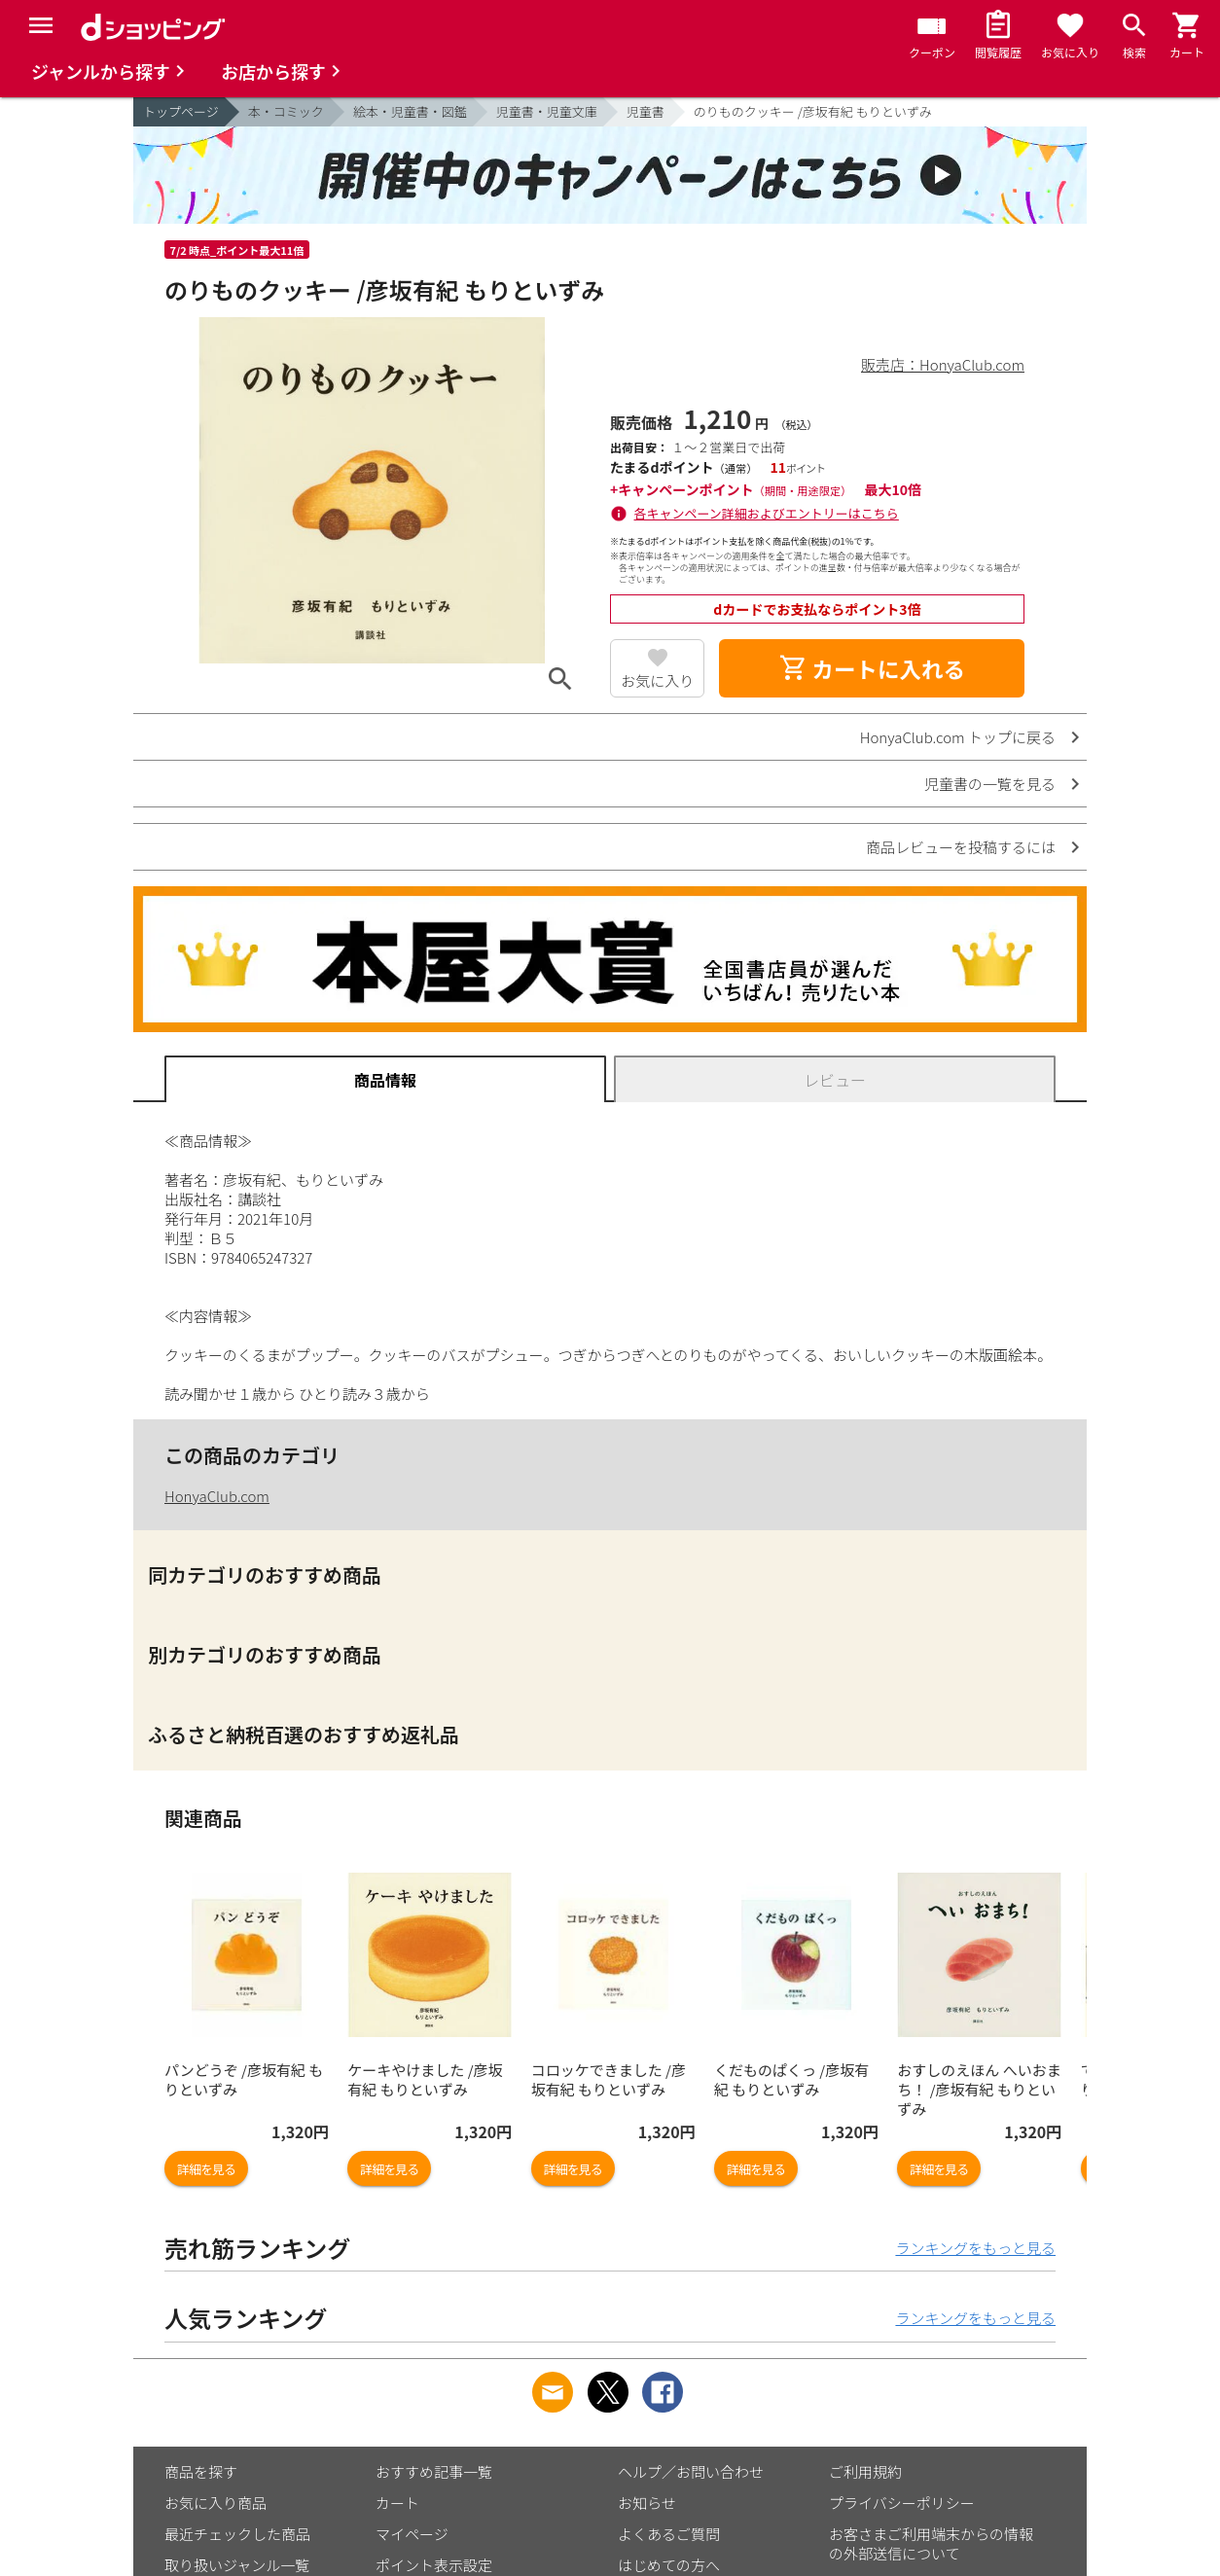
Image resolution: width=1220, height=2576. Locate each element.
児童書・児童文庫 (546, 111)
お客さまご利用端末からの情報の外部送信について (931, 2543)
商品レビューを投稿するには (961, 847)
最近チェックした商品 (237, 2533)
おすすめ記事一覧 (434, 2471)
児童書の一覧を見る (990, 783)
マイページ (412, 2533)
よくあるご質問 (669, 2533)
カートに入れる (871, 668)
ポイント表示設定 (434, 2565)
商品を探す (200, 2471)
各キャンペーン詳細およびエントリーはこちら (766, 513)
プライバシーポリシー (902, 2502)
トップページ (181, 111)
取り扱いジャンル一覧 (236, 2565)
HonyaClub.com (216, 1495)
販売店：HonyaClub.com (942, 364)
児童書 (645, 111)
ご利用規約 (865, 2471)
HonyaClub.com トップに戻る (958, 737)
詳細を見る (206, 2169)
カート (397, 2502)
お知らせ (647, 2502)
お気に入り (657, 680)
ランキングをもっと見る (975, 2247)
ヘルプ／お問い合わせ (691, 2471)
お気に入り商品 (215, 2502)
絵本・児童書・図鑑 (410, 111)
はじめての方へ (669, 2565)
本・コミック (286, 111)
